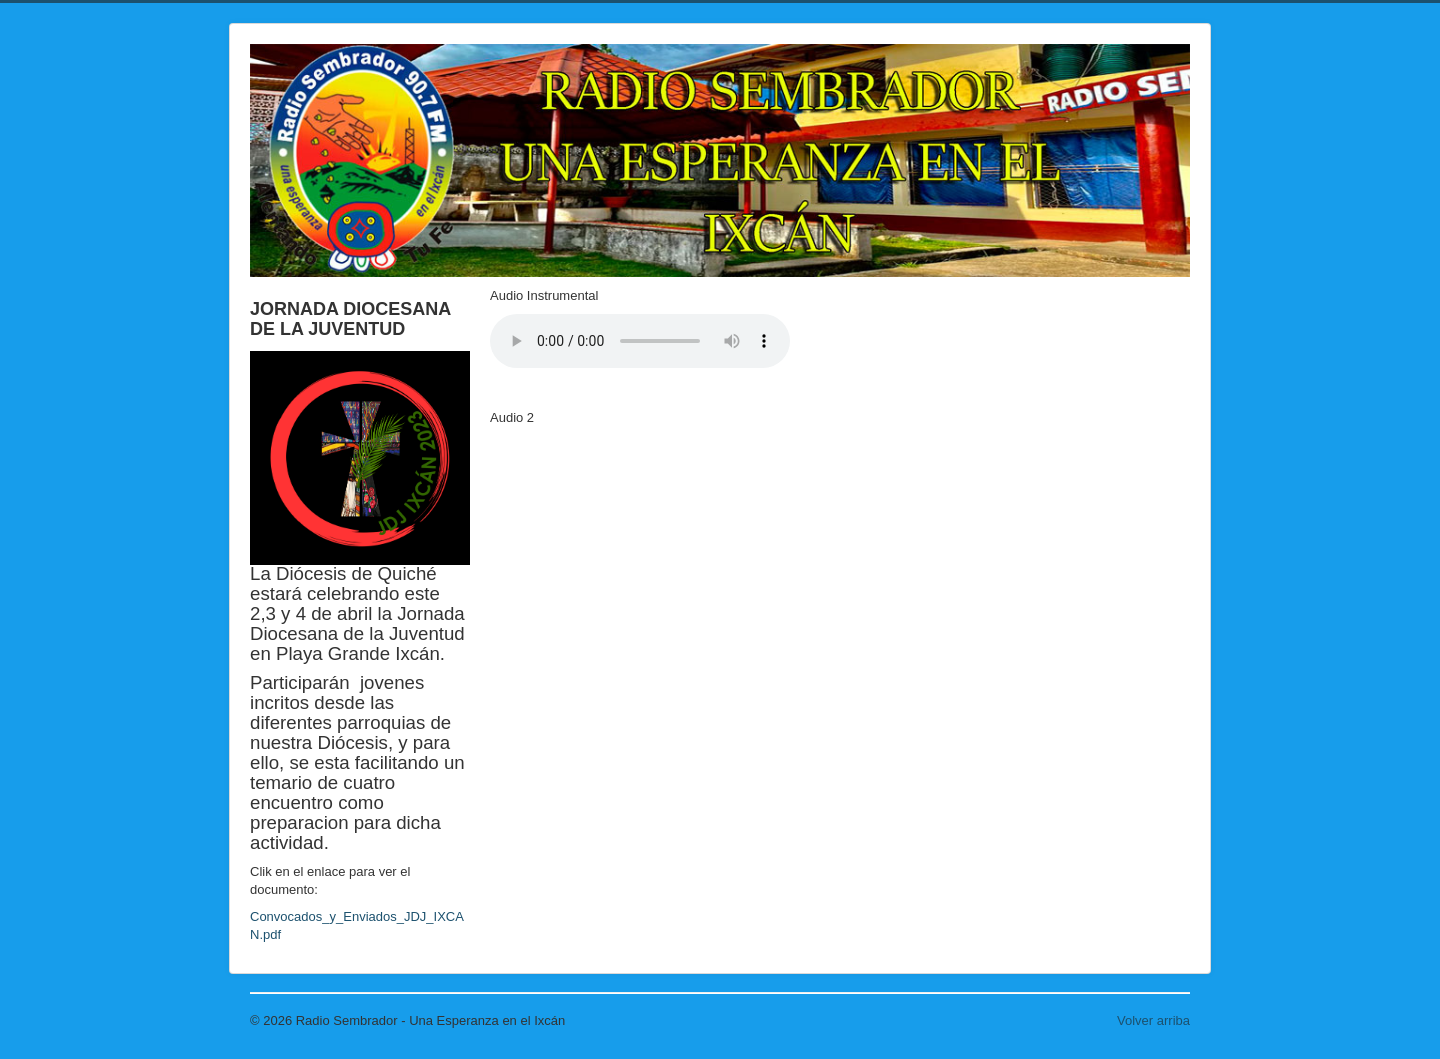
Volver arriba (1153, 1020)
